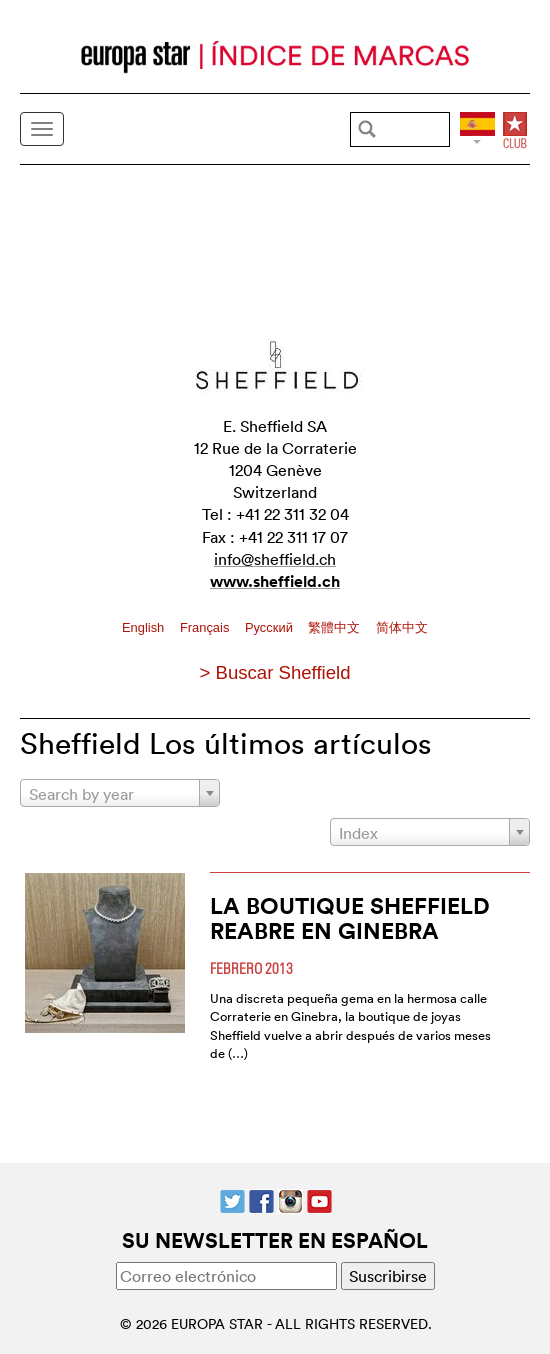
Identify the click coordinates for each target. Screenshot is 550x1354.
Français (206, 627)
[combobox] (120, 793)
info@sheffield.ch (275, 559)
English (145, 627)
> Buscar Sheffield (274, 672)
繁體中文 (336, 627)
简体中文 (402, 627)
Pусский (270, 627)
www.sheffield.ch (275, 581)
